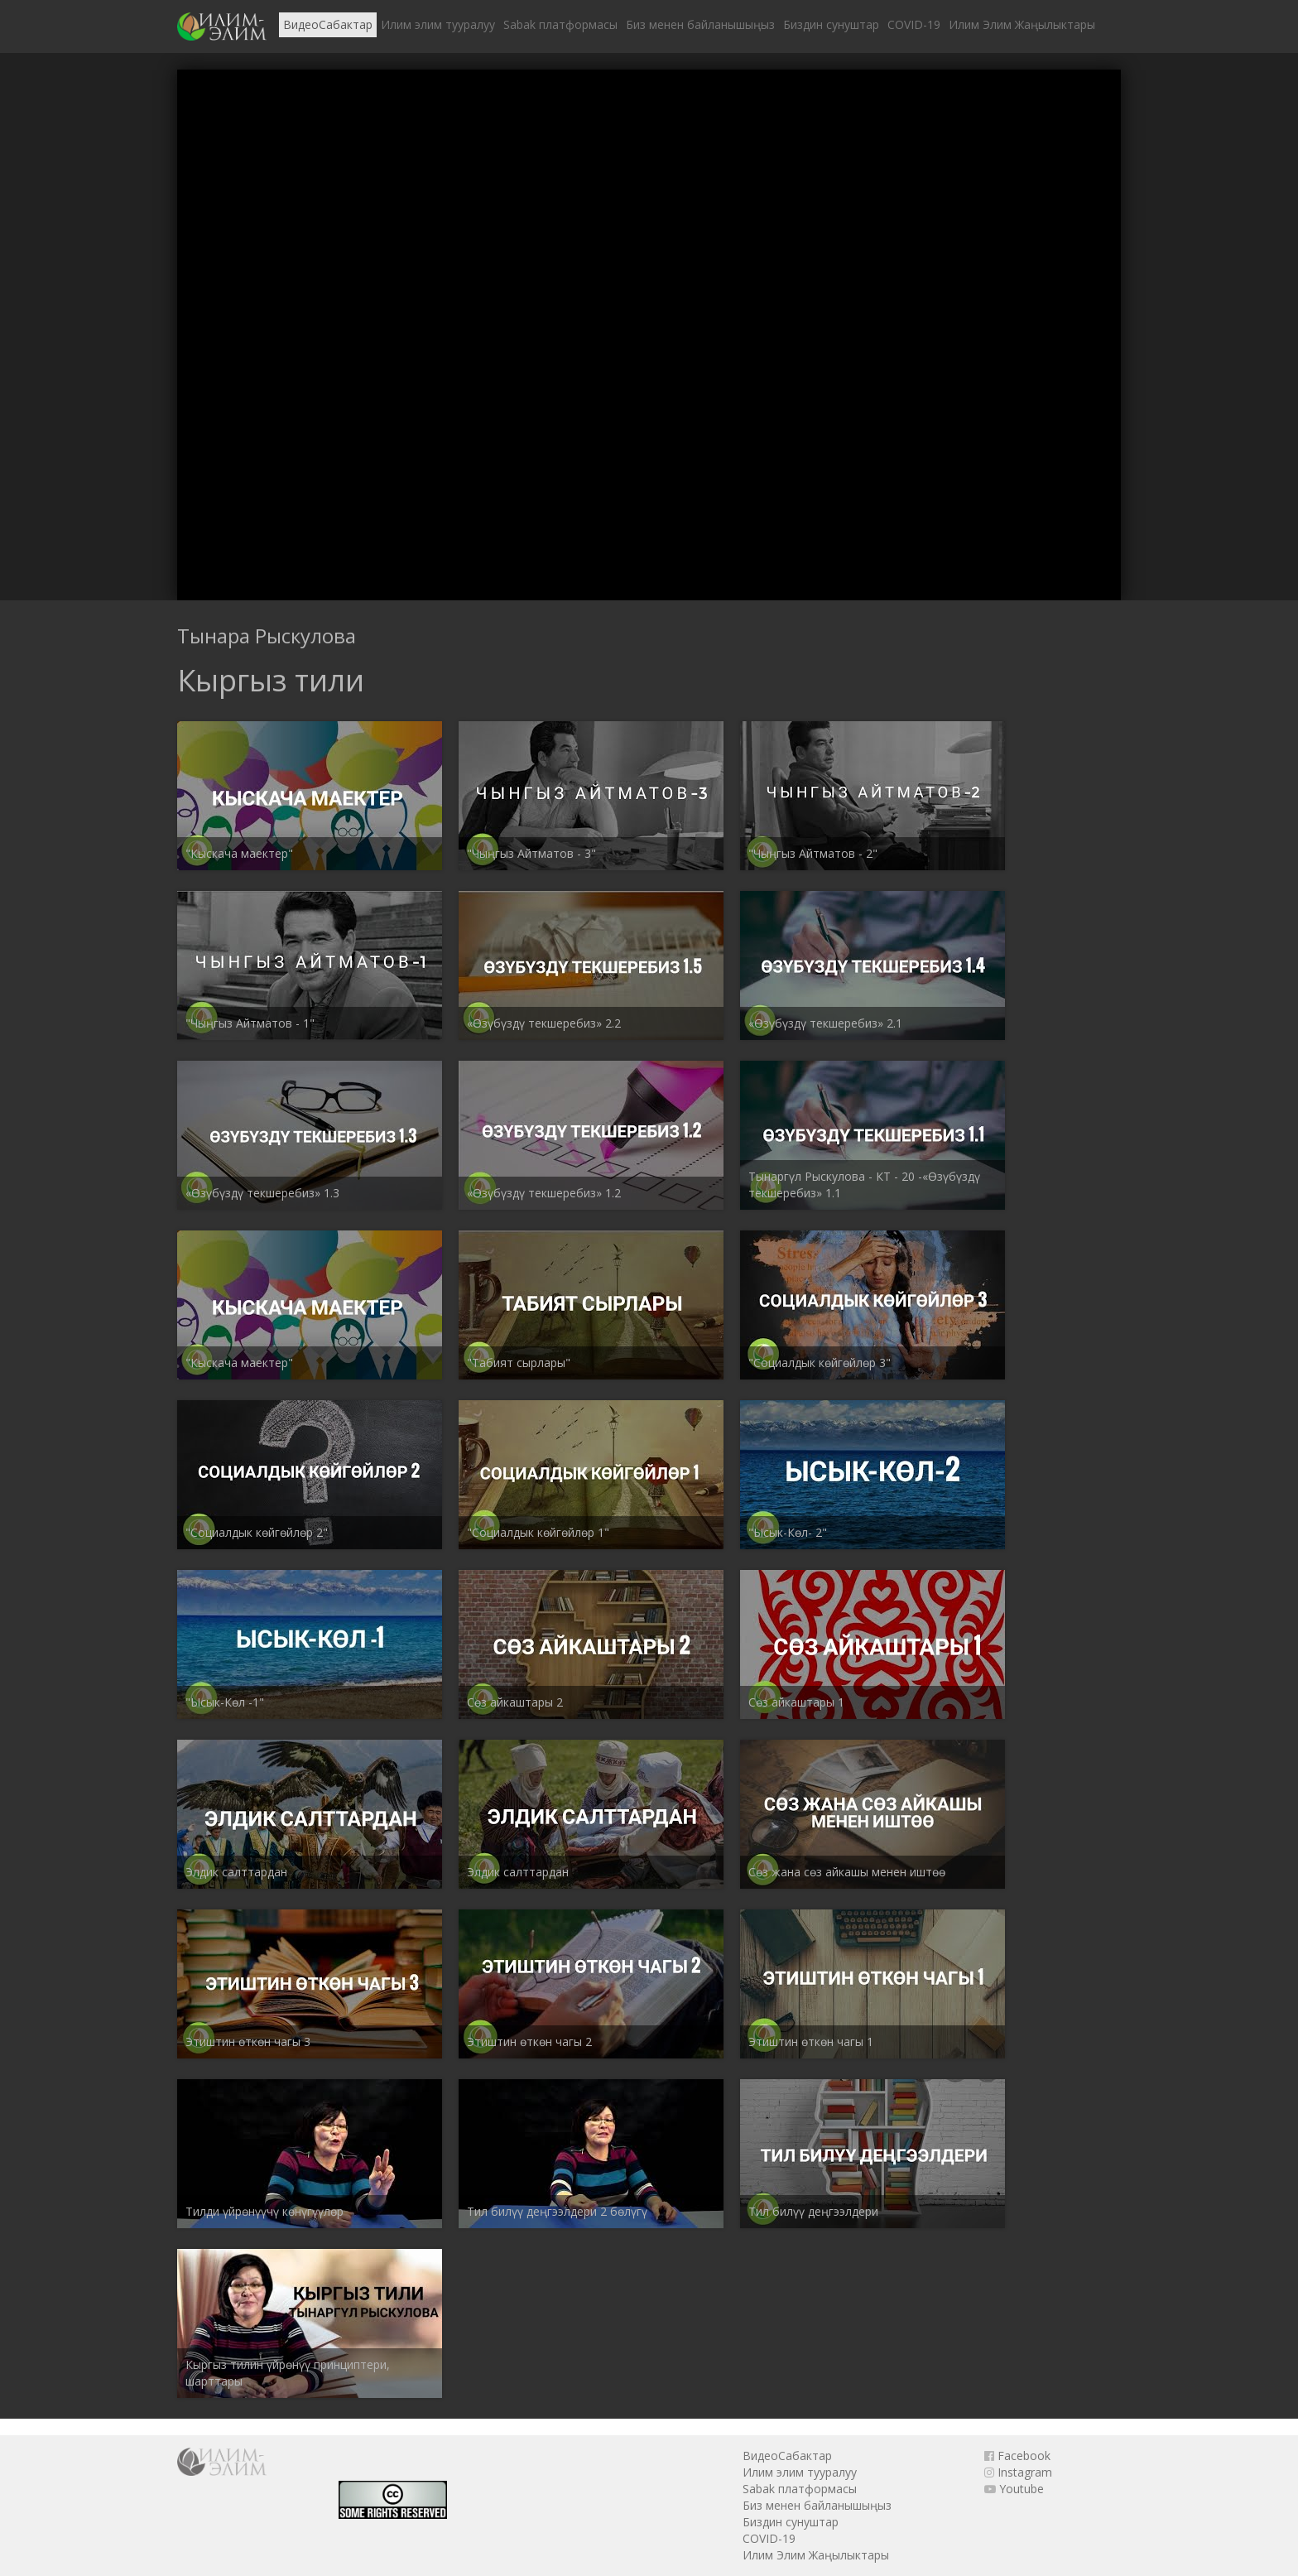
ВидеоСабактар (328, 24)
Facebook (1017, 2455)
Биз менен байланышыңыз (700, 24)
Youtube (1014, 2489)
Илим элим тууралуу (438, 24)
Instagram (1018, 2472)
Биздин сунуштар (831, 24)
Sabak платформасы (560, 24)
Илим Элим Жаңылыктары (1022, 24)
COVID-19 (913, 24)
